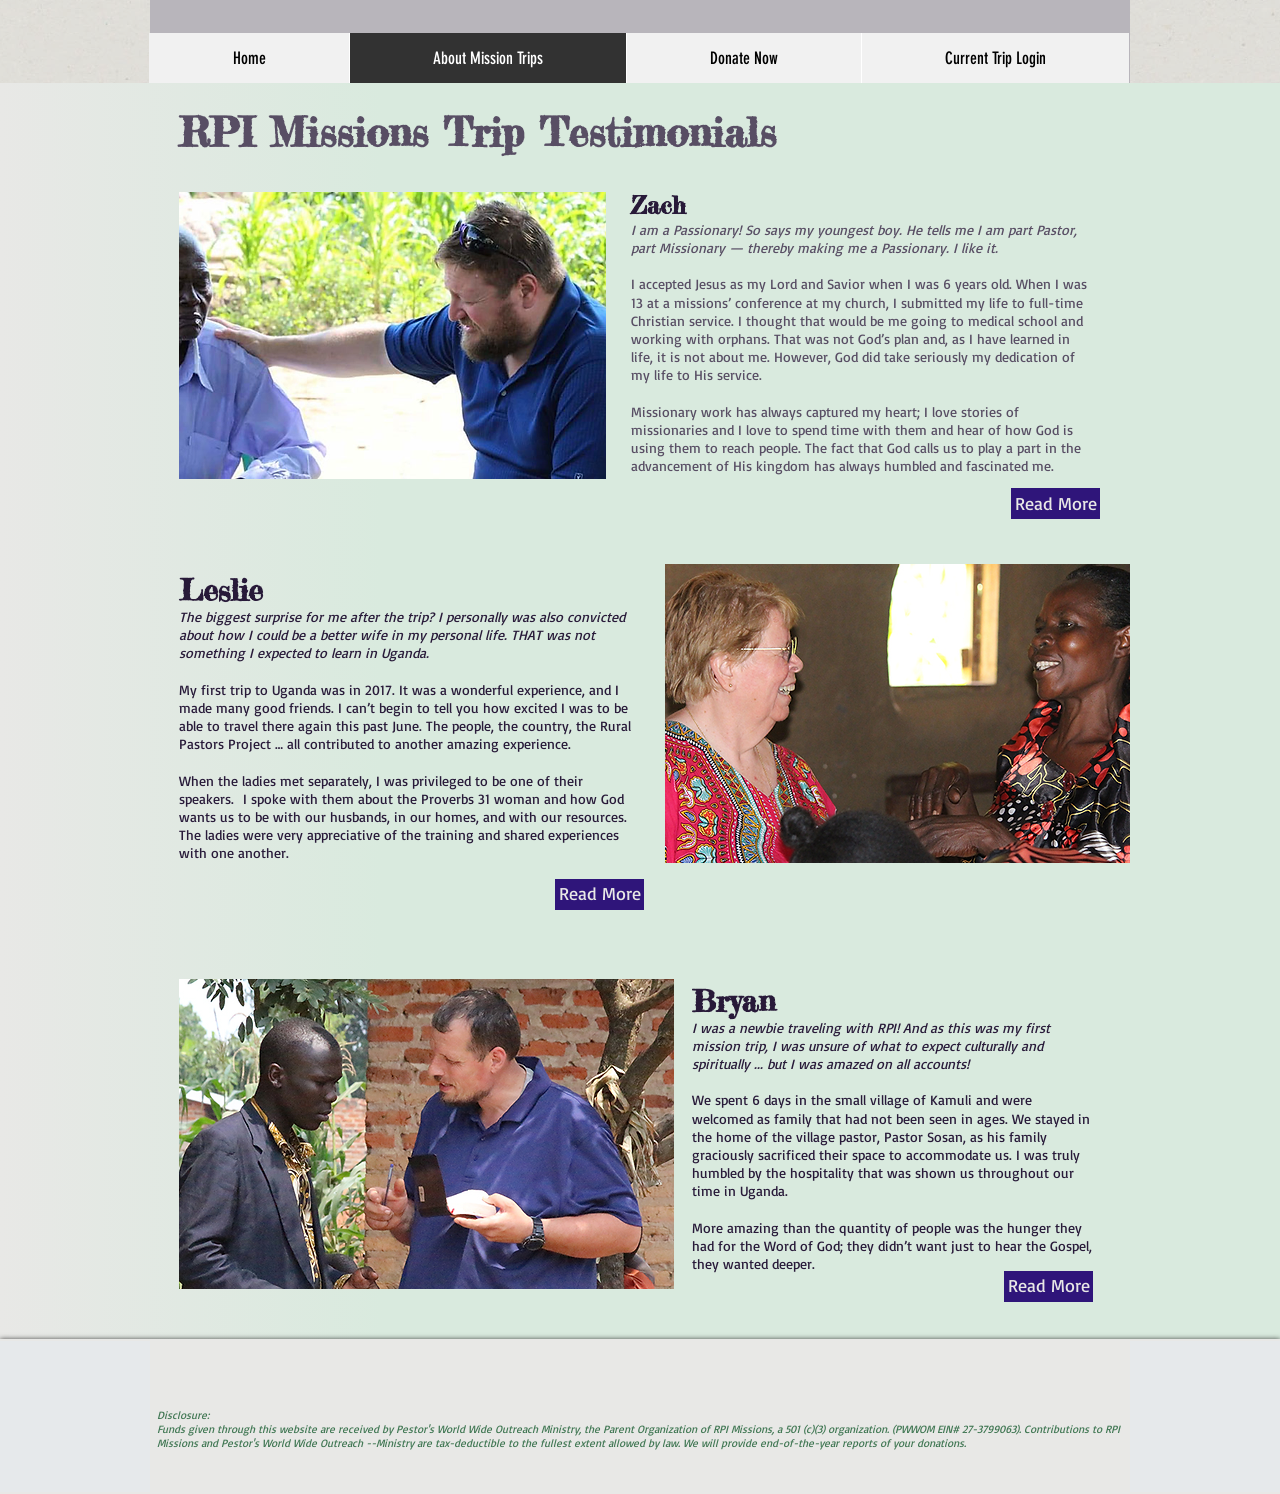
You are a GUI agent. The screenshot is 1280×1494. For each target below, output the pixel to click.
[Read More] (1055, 503)
